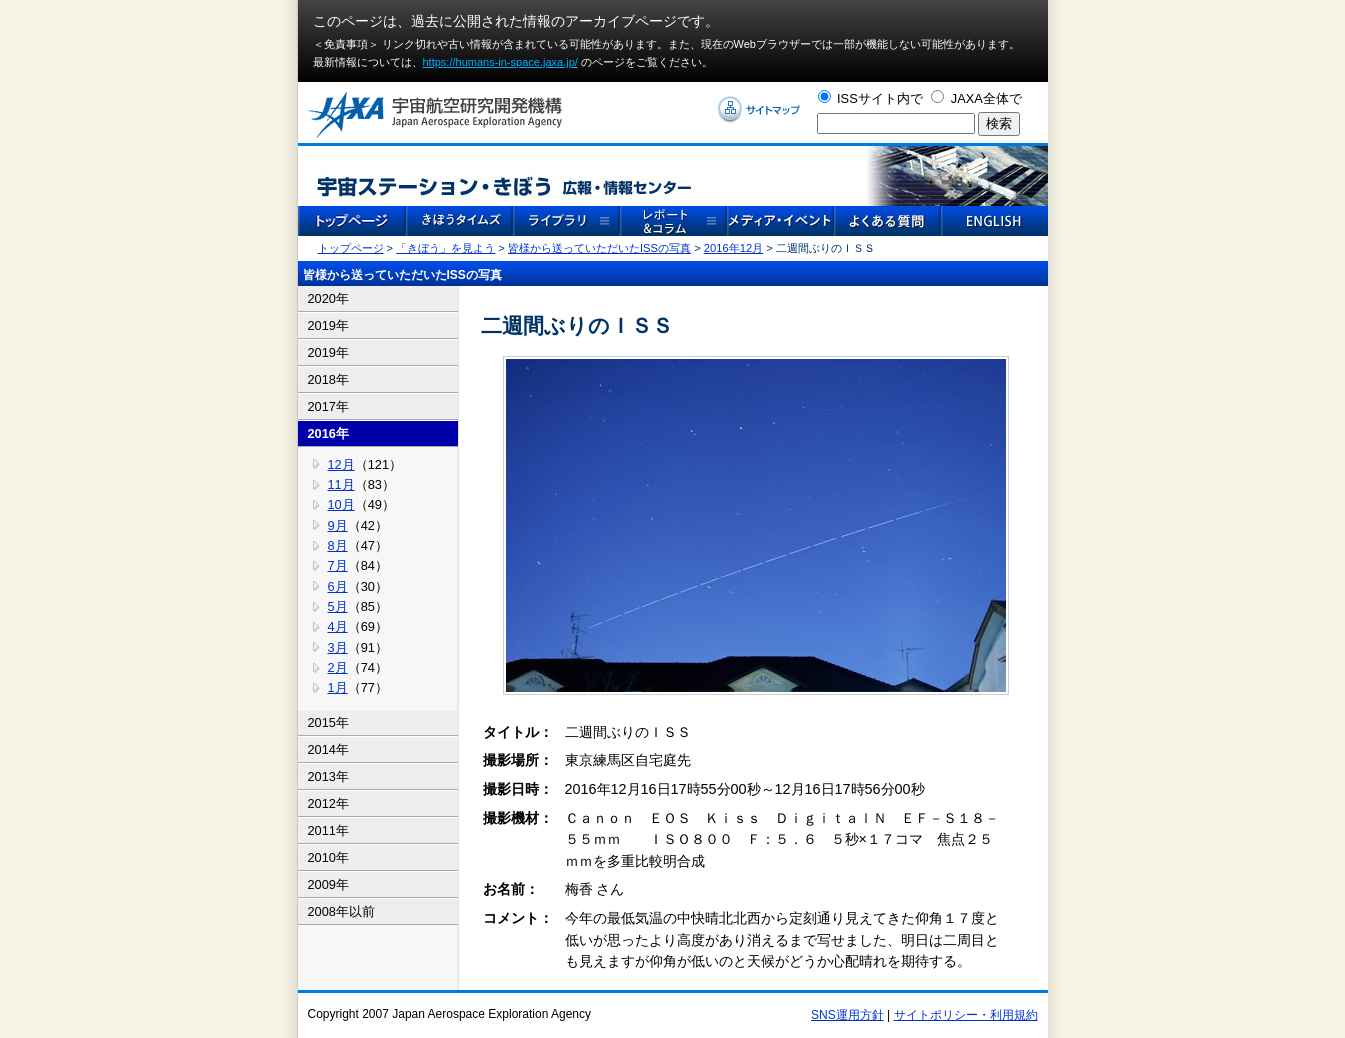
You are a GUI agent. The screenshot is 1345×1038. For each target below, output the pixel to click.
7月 (338, 565)
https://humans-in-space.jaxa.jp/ (500, 62)
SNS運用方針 (847, 1015)
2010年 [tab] (328, 857)
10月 (341, 504)
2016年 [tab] (328, 433)
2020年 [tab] (328, 298)
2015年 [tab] (328, 722)
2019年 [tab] (328, 325)
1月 (338, 687)
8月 (338, 545)
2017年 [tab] (328, 406)
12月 (341, 464)
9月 (338, 525)
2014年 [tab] (328, 749)
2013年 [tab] (328, 776)
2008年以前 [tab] (341, 911)
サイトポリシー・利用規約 (966, 1015)
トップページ (351, 248)
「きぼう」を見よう (445, 248)
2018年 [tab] (328, 379)
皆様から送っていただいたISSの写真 (599, 248)
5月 (338, 606)
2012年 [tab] (328, 803)
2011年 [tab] (328, 830)
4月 (338, 626)
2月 (338, 667)
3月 (338, 647)
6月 (338, 586)
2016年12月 (733, 248)
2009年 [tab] (328, 884)
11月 (341, 484)
